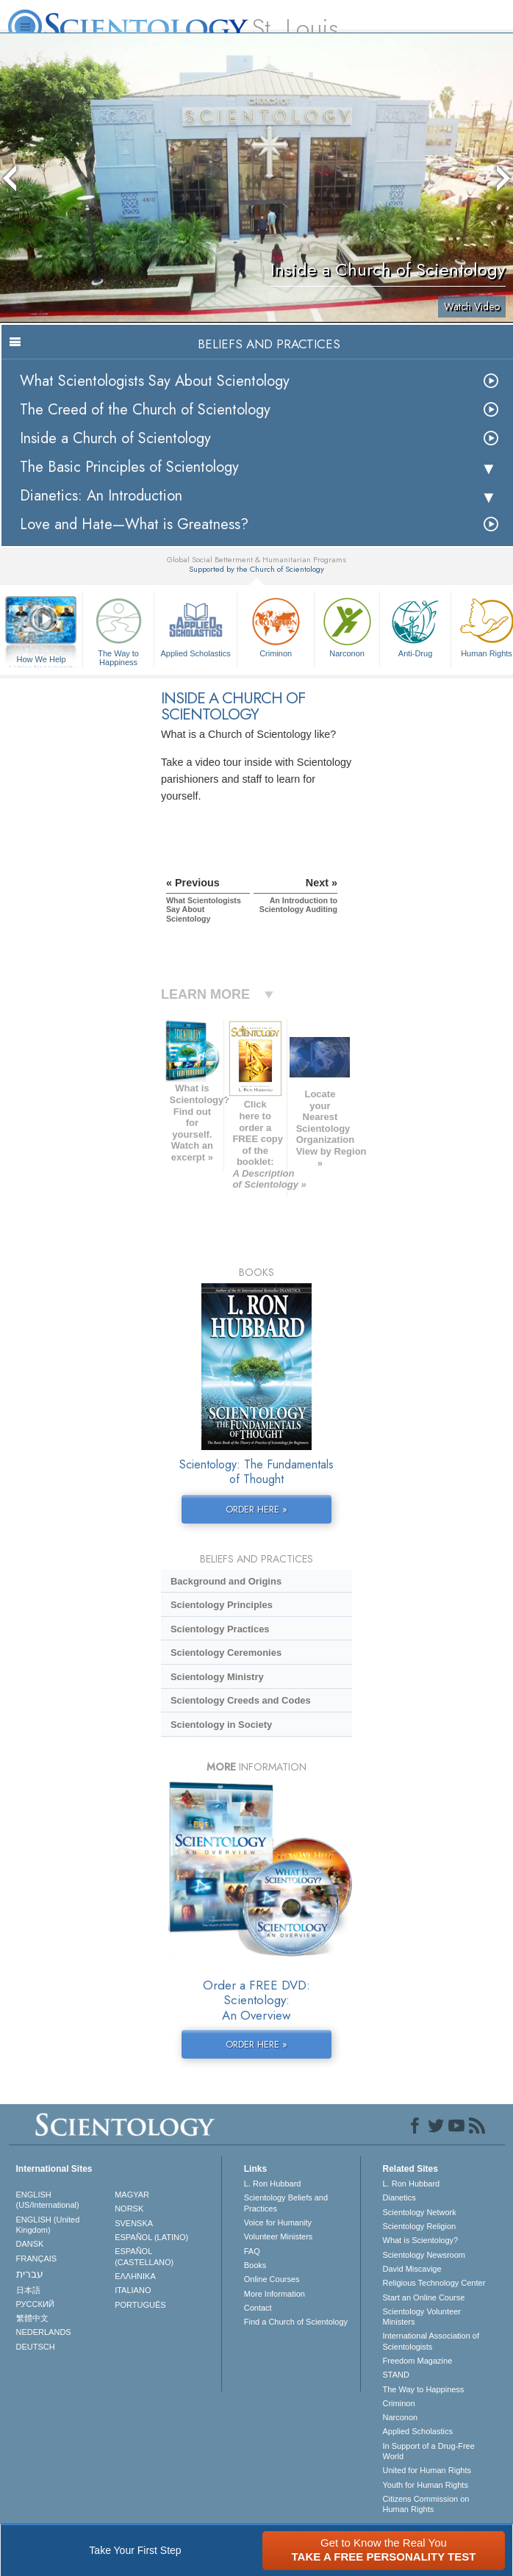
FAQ (252, 2251)
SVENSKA (134, 2223)
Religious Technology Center (434, 2282)
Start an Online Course (424, 2297)
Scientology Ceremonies (226, 1652)
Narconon (347, 626)
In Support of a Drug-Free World (429, 2451)
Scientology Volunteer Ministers (422, 2316)
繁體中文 (32, 2318)
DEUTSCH (35, 2346)
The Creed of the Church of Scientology (145, 409)
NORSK (129, 2208)
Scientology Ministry (217, 1676)
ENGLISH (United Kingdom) (48, 2224)
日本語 (28, 2290)
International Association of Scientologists (431, 2340)
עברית (29, 2274)
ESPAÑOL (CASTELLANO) (144, 2256)
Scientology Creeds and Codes (241, 1700)
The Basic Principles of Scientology (129, 467)
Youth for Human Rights (425, 2484)
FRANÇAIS (36, 2258)
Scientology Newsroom (424, 2254)
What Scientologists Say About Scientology (155, 381)
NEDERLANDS (43, 2332)
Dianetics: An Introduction (101, 495)
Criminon (275, 626)
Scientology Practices (220, 1629)
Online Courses (272, 2279)
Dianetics (399, 2197)
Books (255, 2265)
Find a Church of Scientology (296, 2321)
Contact (258, 2307)
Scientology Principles (222, 1604)
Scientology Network (419, 2212)
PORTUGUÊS (140, 2304)
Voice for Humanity (278, 2222)
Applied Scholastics (195, 626)
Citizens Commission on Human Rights (426, 2504)
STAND (396, 2374)
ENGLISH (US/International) (47, 2199)
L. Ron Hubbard (272, 2183)
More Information (274, 2293)
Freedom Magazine (418, 2360)
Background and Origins (226, 1581)
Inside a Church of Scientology (115, 438)
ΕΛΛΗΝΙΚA (135, 2276)
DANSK (30, 2243)
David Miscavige (412, 2268)
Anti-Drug (415, 626)
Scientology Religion (419, 2226)
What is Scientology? (421, 2240)
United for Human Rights (427, 2470)
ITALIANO (133, 2290)
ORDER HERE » (256, 1509)
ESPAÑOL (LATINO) (151, 2237)
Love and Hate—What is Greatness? (134, 524)
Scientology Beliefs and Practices (286, 2202)
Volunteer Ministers (278, 2236)
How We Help (41, 660)
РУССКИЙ (35, 2304)
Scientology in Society (221, 1724)
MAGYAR (132, 2194)
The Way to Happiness (118, 629)
